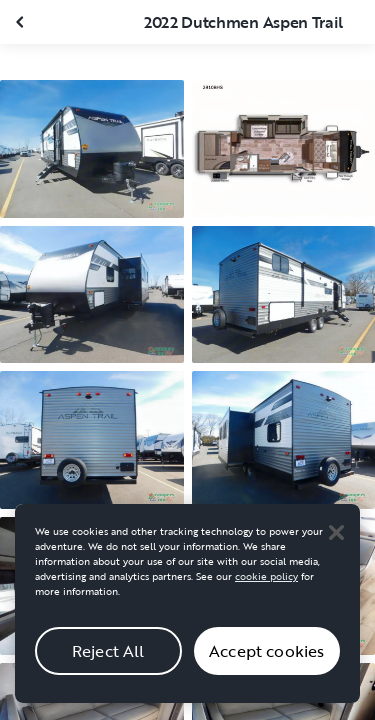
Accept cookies (266, 657)
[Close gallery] (22, 22)
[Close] (336, 538)
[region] (187, 609)
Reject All (108, 657)
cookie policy (266, 582)
